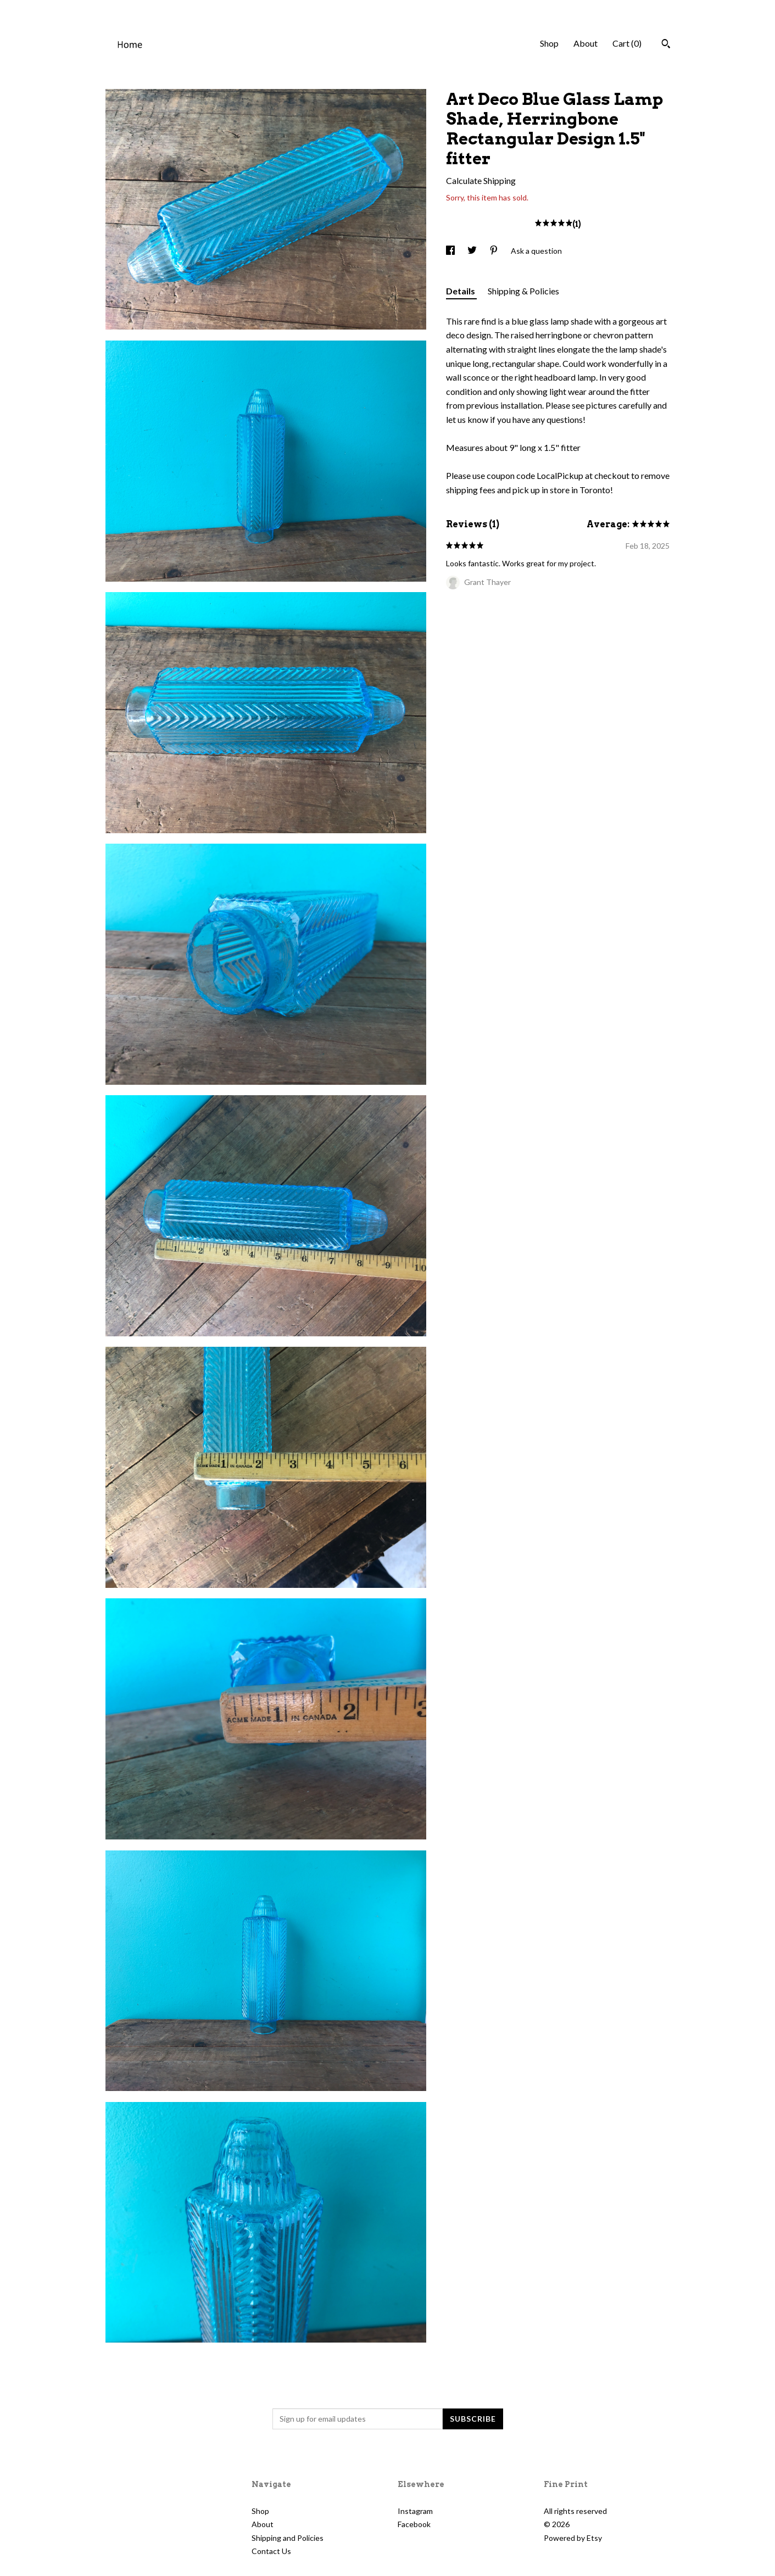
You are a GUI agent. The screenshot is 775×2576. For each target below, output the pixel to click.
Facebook (414, 2524)
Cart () (627, 43)
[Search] (666, 45)
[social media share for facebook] (451, 250)
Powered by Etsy (573, 2537)
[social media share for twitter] (472, 250)
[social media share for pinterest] (494, 250)
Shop (549, 43)
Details (461, 291)
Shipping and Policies (288, 2537)
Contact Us (271, 2551)
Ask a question (536, 250)
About (585, 43)
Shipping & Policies (523, 291)
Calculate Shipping (481, 180)
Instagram (415, 2511)
